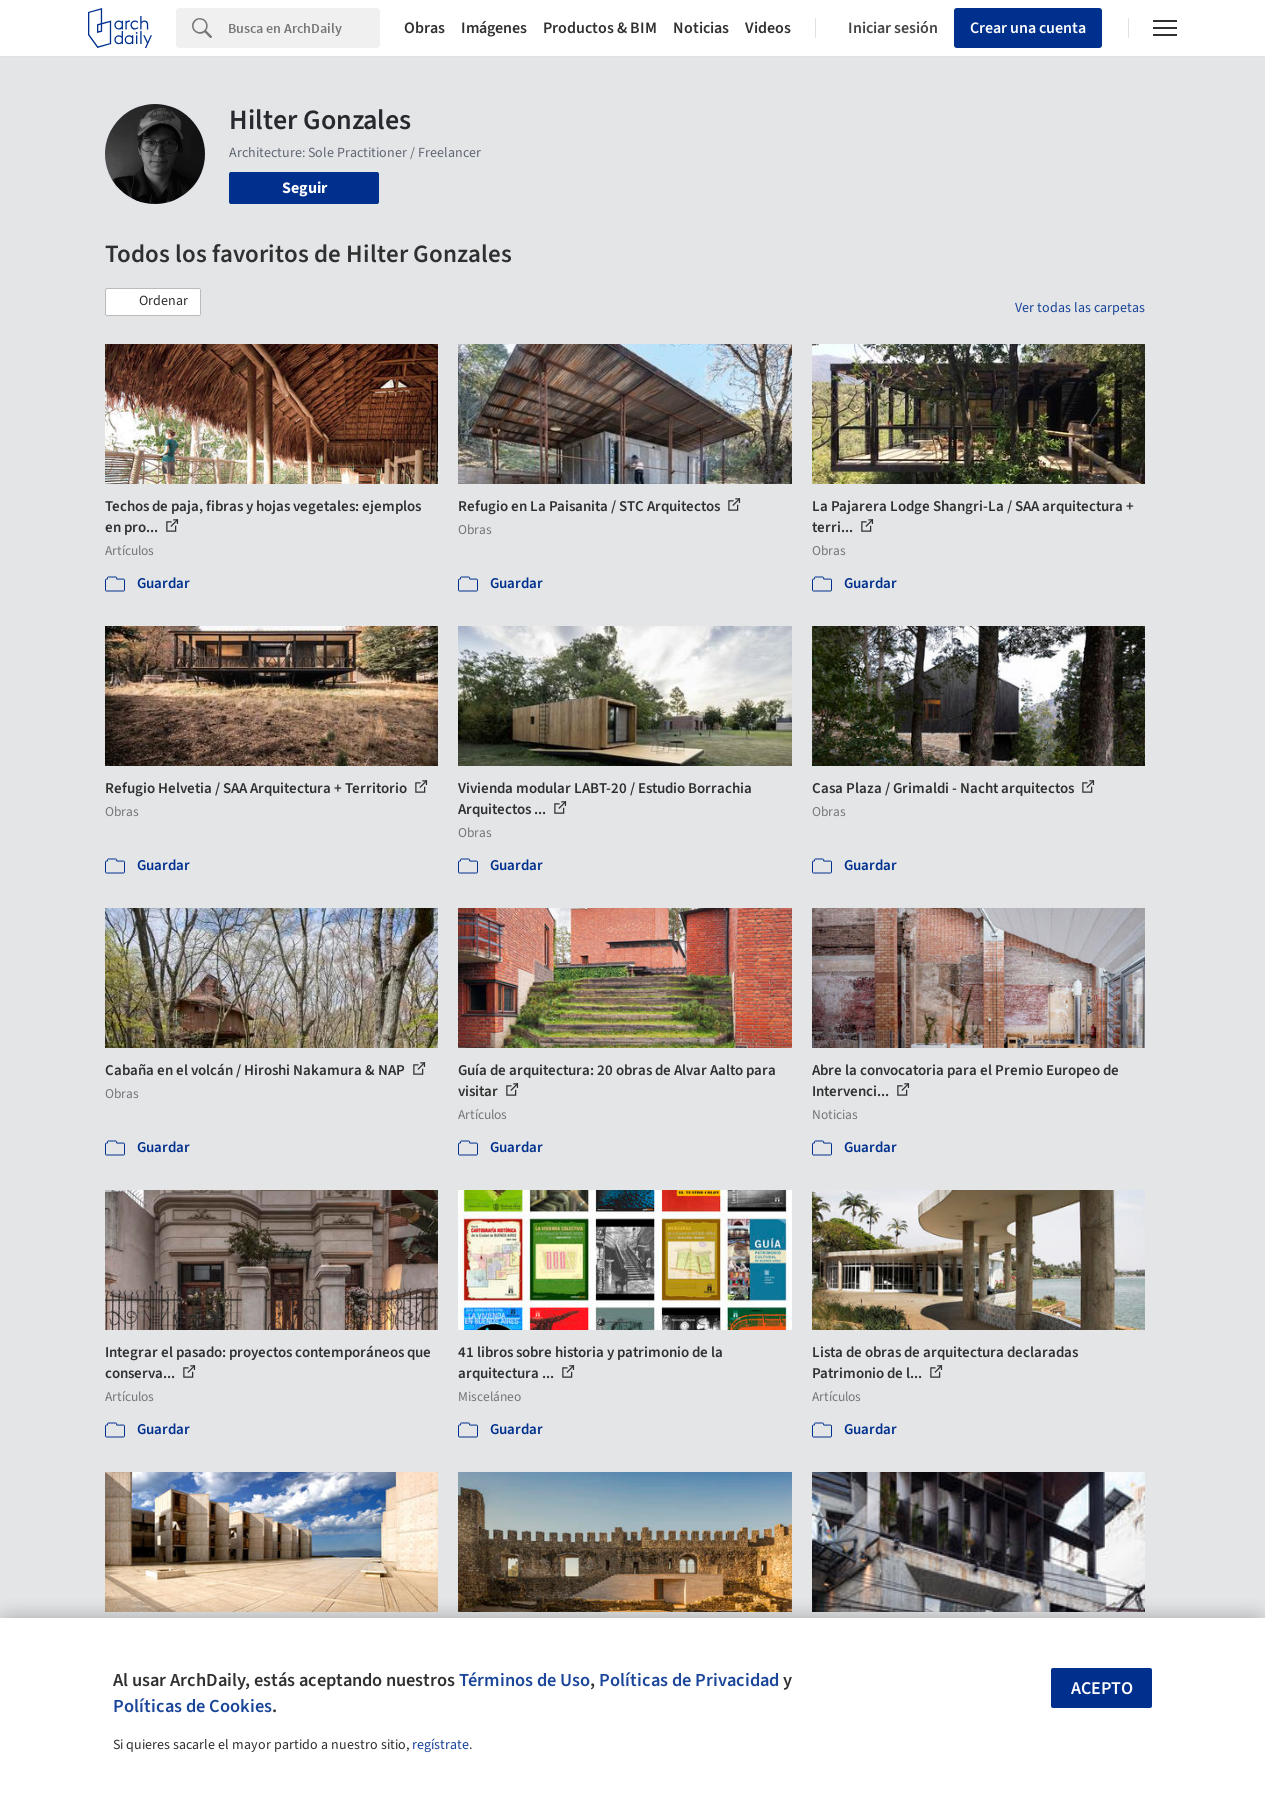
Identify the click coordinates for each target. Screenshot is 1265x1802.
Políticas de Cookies (192, 1706)
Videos (768, 28)
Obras (424, 28)
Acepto (1102, 1688)
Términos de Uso (524, 1680)
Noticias (701, 28)
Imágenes (494, 28)
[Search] (304, 28)
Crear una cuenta (1028, 28)
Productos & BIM (600, 28)
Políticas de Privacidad (689, 1680)
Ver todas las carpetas (1080, 308)
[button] (153, 302)
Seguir (304, 188)
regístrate (440, 1745)
